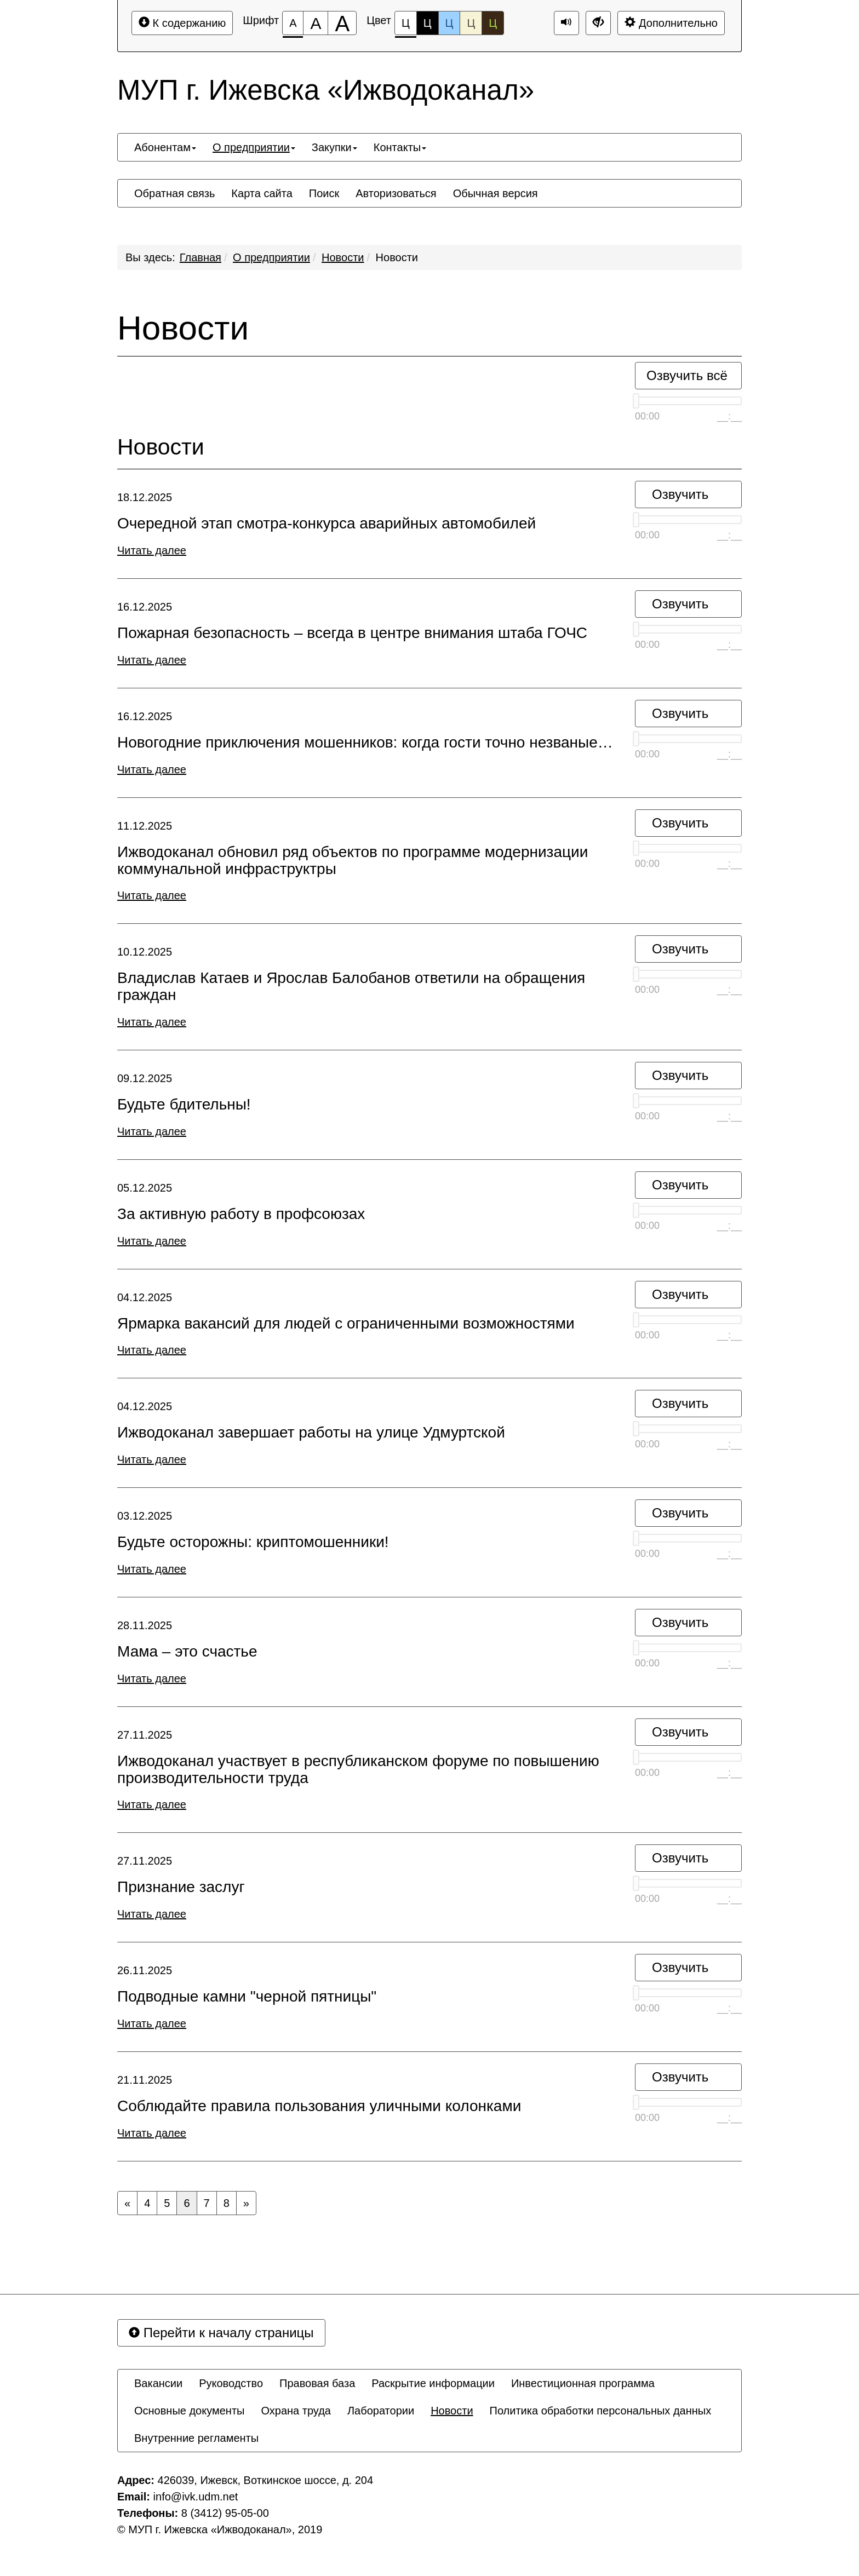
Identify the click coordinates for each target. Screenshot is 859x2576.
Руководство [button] (231, 2383)
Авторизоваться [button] (396, 193)
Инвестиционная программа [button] (583, 2383)
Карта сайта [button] (261, 193)
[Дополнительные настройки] (598, 23)
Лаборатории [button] (380, 2411)
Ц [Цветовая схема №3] (449, 23)
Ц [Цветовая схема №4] (471, 23)
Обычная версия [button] (495, 193)
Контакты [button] (400, 147)
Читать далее (151, 550)
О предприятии (271, 257)
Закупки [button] (334, 147)
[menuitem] (165, 147)
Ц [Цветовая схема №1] (405, 26)
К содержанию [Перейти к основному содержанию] (182, 22)
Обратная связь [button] (174, 193)
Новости (343, 257)
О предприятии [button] (254, 147)
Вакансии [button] (158, 2383)
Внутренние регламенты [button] (196, 2438)
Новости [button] (452, 2411)
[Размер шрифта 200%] (342, 23)
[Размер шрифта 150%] (315, 23)
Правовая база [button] (317, 2383)
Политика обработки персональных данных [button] (601, 2411)
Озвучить (680, 494)
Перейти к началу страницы (221, 2332)
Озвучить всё (687, 375)
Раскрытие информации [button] (433, 2383)
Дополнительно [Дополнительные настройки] (671, 22)
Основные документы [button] (189, 2411)
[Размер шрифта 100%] (292, 23)
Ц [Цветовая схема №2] (427, 23)
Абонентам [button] (165, 147)
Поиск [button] (324, 193)
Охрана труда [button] (296, 2411)
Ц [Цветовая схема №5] (493, 23)
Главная (200, 257)
